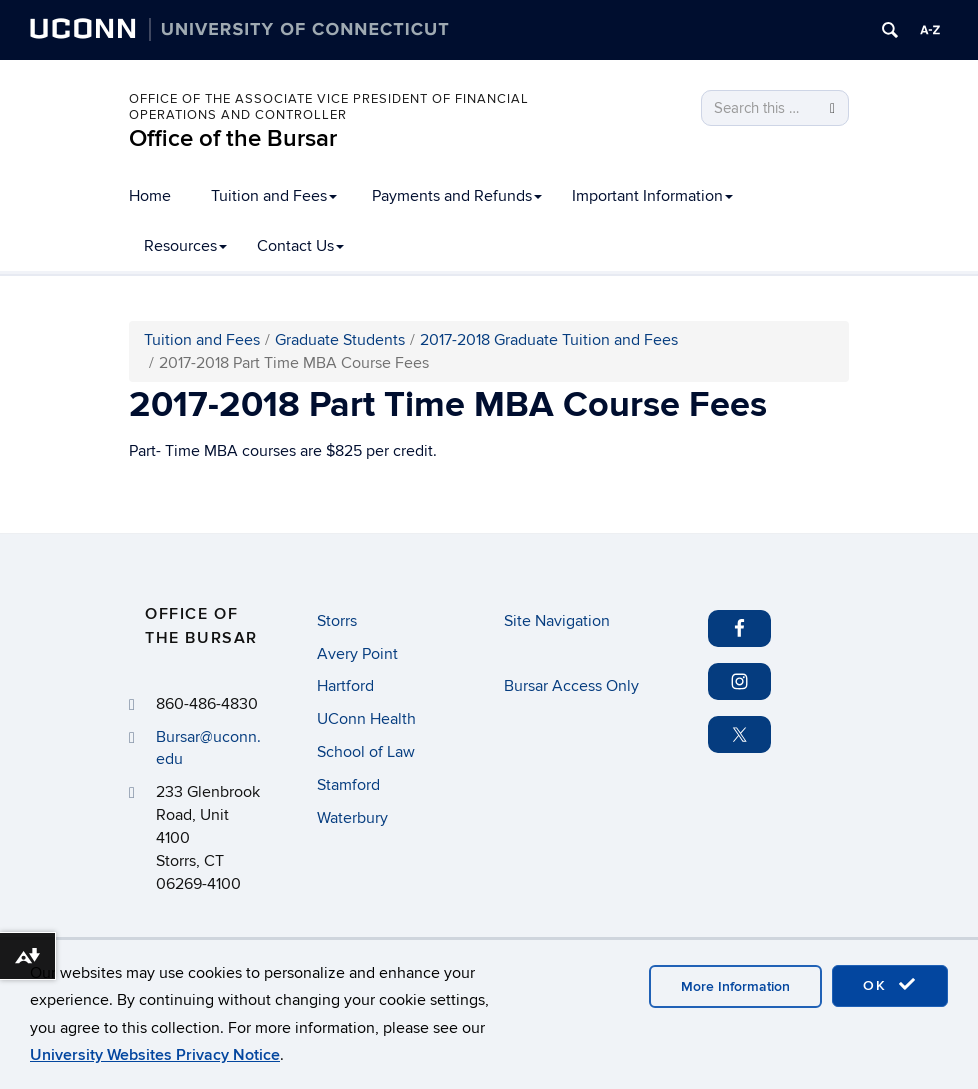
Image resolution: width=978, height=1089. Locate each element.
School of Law (366, 752)
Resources (185, 246)
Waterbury (352, 818)
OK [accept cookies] (890, 985)
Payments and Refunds (457, 196)
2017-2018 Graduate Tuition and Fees (549, 340)
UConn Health (366, 719)
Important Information (652, 196)
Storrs (337, 621)
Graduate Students (340, 340)
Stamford (348, 785)
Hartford (345, 686)
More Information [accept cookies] (735, 986)
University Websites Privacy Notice (155, 1055)
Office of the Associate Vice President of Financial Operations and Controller (329, 107)
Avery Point (357, 654)
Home (150, 196)
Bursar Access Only (571, 686)
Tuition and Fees (274, 196)
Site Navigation (557, 621)
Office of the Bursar (233, 138)
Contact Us (300, 246)
